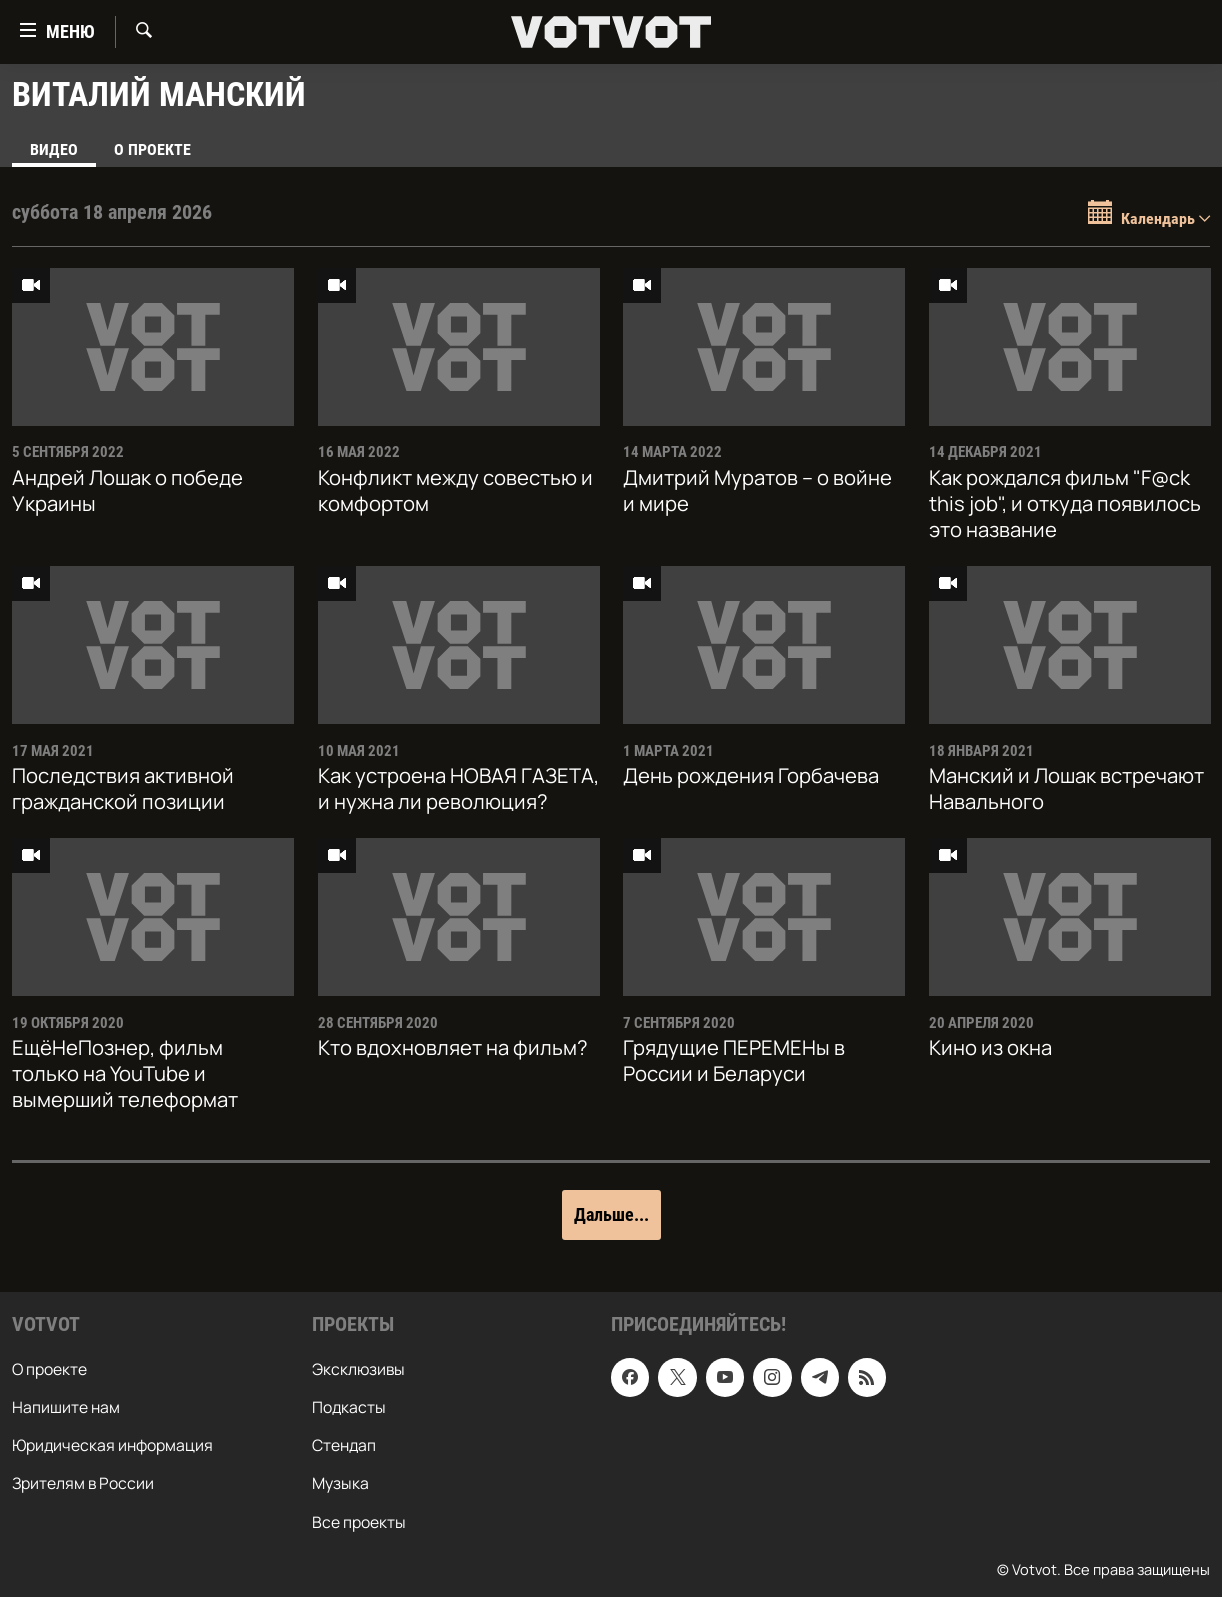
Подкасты (349, 1407)
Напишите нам (66, 1407)
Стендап (344, 1445)
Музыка (340, 1483)
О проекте (152, 149)
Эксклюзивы (358, 1369)
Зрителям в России (83, 1483)
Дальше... (611, 1214)
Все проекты (359, 1521)
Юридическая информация (112, 1445)
